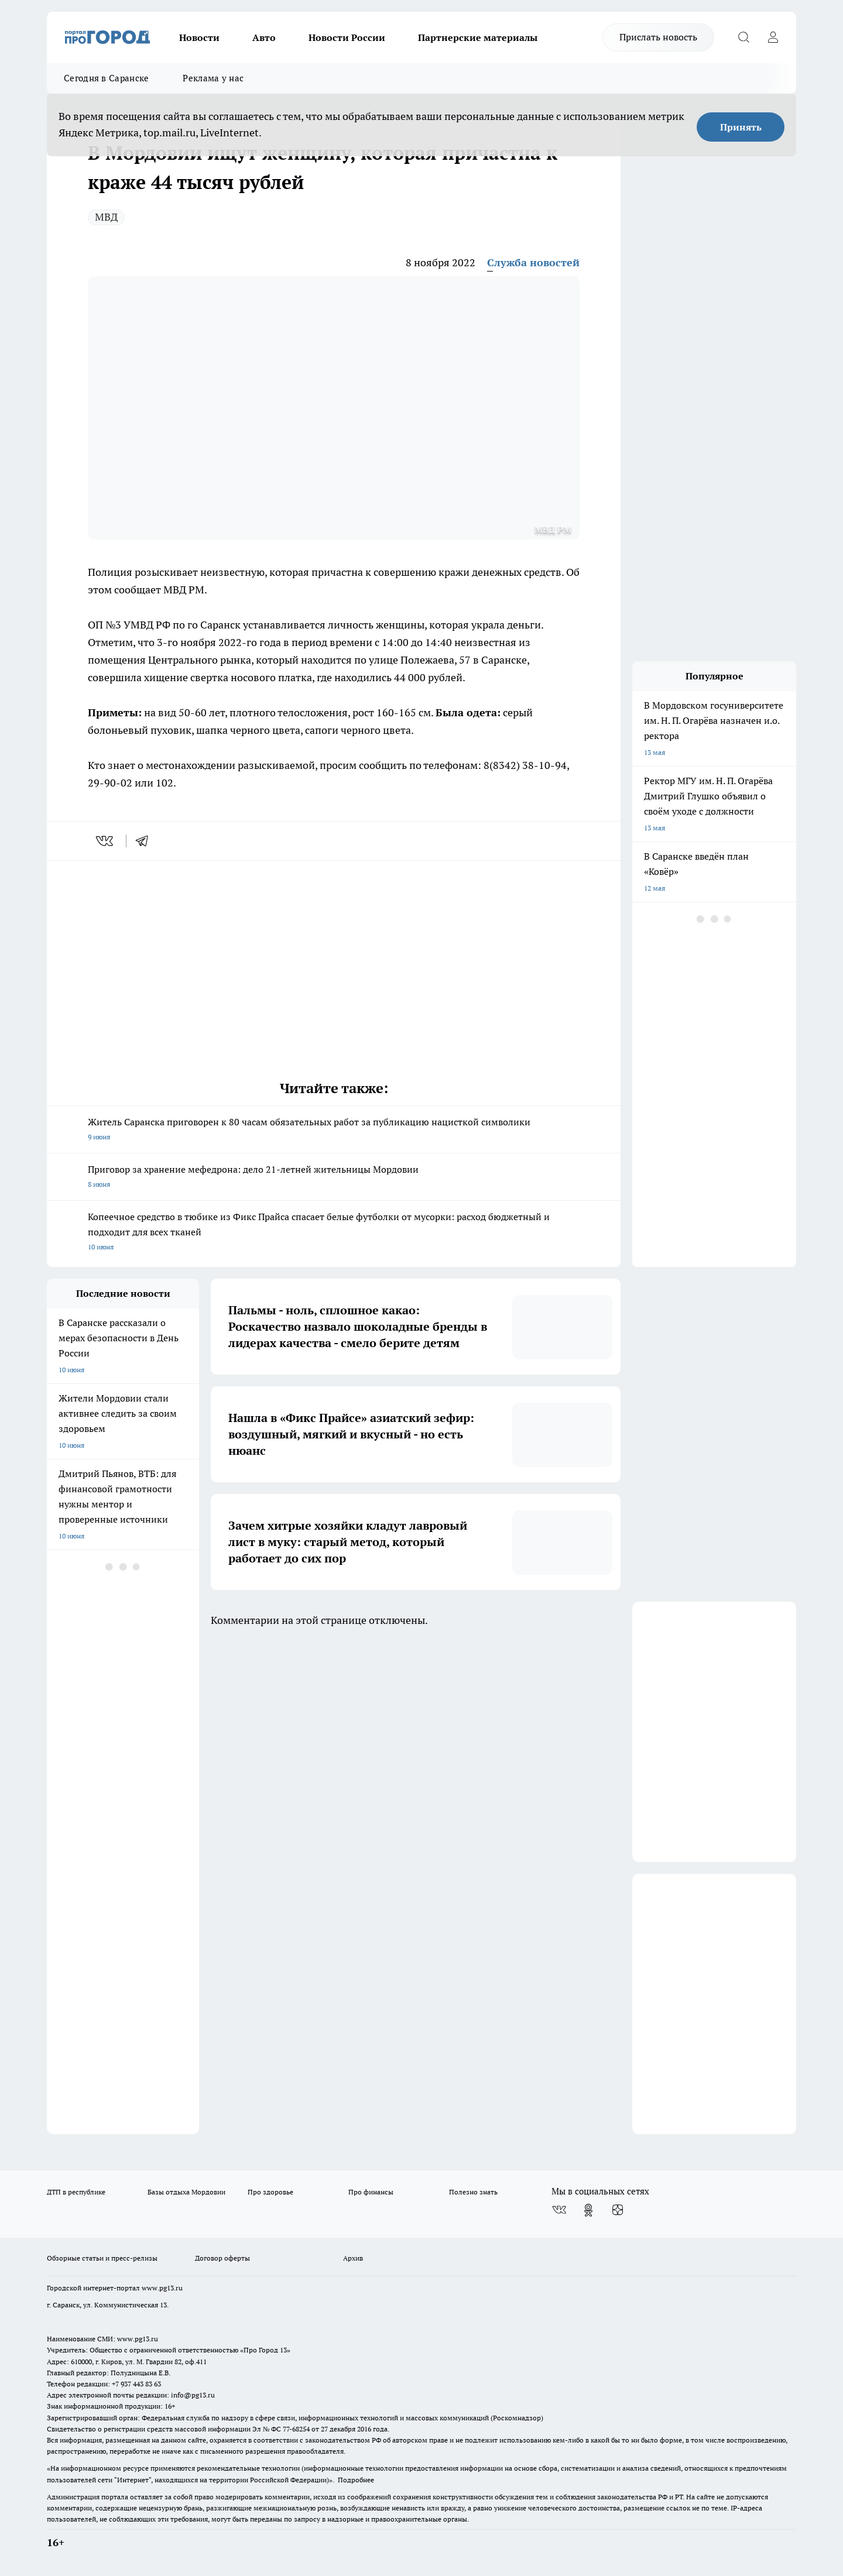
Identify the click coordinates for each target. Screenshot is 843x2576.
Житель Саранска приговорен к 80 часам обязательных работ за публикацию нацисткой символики (334, 1130)
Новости (199, 37)
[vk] (105, 841)
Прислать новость (658, 37)
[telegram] (145, 841)
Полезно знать (473, 2191)
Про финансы (370, 2191)
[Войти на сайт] (772, 37)
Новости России (347, 37)
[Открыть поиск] (743, 37)
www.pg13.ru (162, 2287)
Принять (741, 127)
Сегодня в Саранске (106, 78)
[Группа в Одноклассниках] (588, 2210)
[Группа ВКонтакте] (559, 2210)
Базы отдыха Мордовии (186, 2191)
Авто (264, 37)
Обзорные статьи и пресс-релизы (102, 2258)
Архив (353, 2258)
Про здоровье (270, 2191)
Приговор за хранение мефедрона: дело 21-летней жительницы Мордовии (334, 1177)
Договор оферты (222, 2258)
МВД (106, 217)
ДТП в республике (76, 2191)
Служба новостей (533, 262)
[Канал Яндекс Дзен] (617, 2210)
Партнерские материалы (477, 37)
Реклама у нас (213, 78)
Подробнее (356, 2479)
